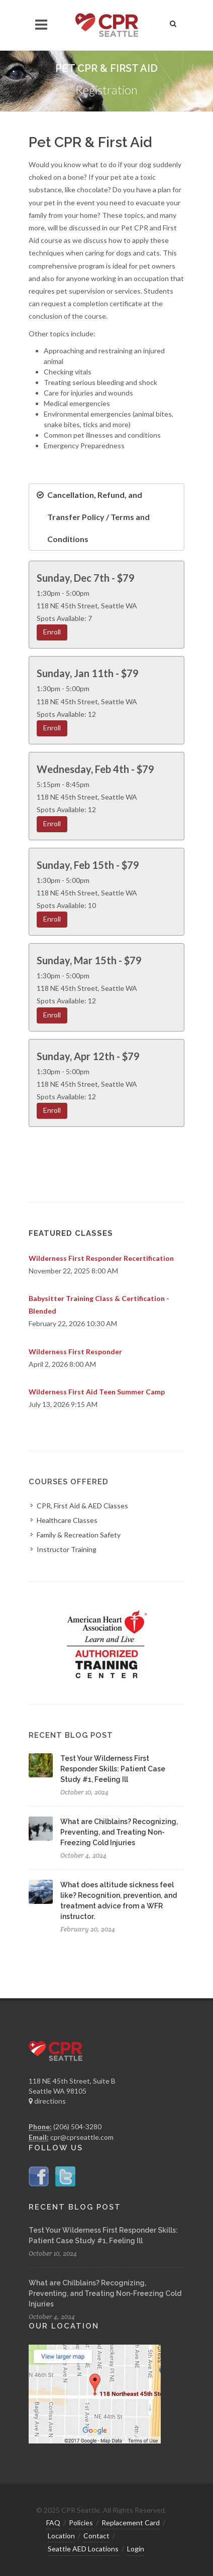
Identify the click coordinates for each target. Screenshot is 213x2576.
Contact (96, 2535)
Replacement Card (130, 2522)
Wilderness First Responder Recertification (101, 1258)
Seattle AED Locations (83, 2548)
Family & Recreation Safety (79, 1534)
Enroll (52, 631)
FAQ (53, 2522)
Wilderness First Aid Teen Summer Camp (97, 1391)
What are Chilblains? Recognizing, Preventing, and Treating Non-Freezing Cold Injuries (119, 1832)
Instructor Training (66, 1549)
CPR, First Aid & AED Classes (82, 1505)
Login (135, 2548)
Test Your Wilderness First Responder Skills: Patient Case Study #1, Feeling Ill (112, 1768)
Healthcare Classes (67, 1520)
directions (47, 2101)
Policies (81, 2522)
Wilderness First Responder (75, 1351)
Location (61, 2535)
